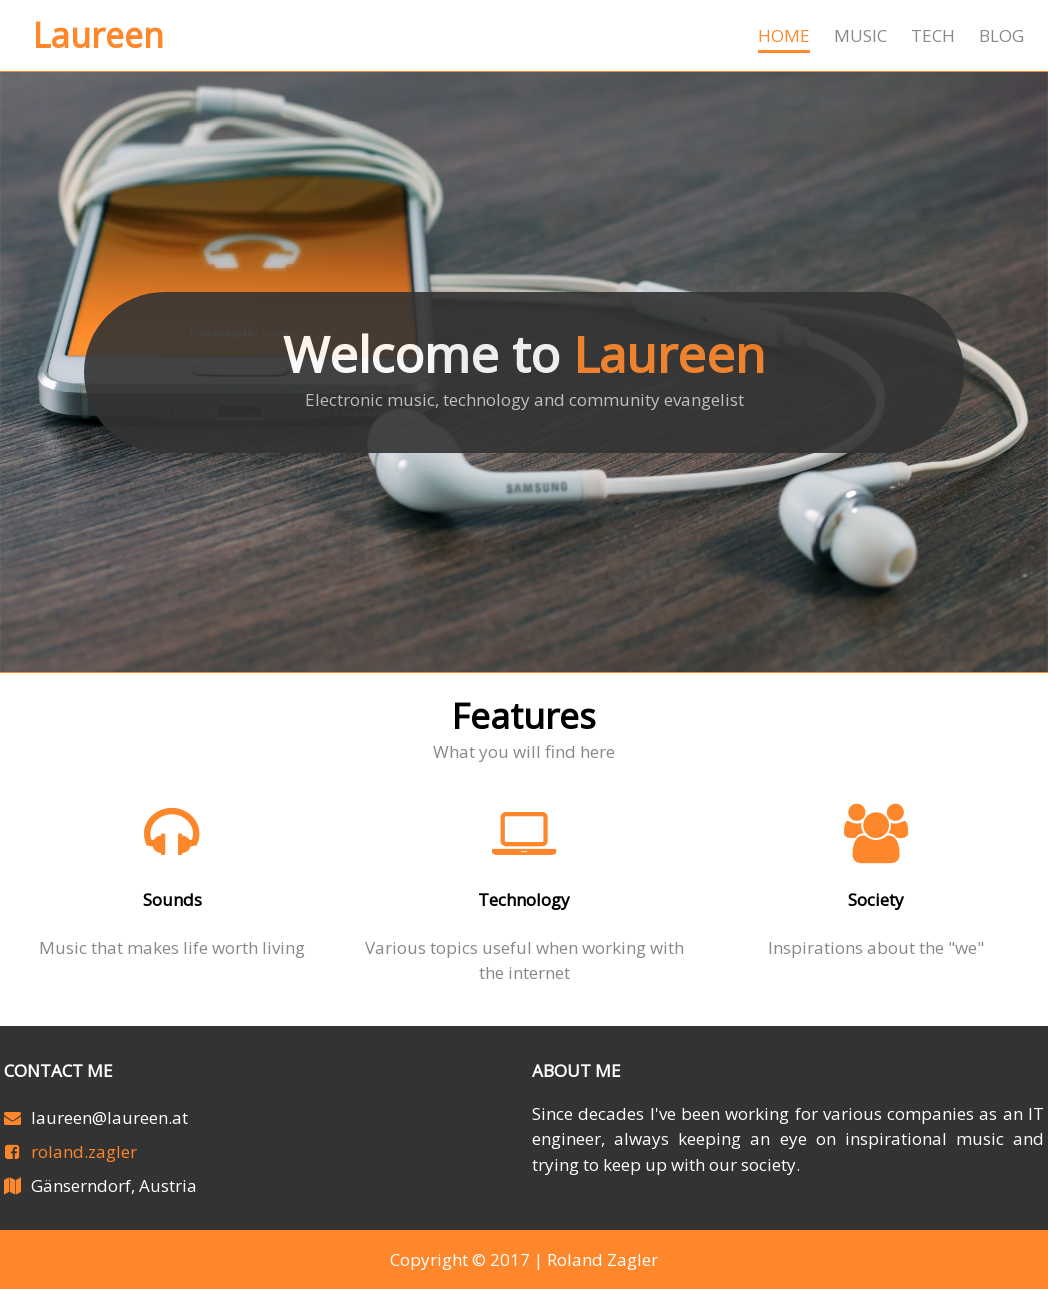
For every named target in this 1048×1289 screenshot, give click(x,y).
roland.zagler (84, 1151)
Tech (933, 35)
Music (860, 35)
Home (784, 35)
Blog (1001, 35)
